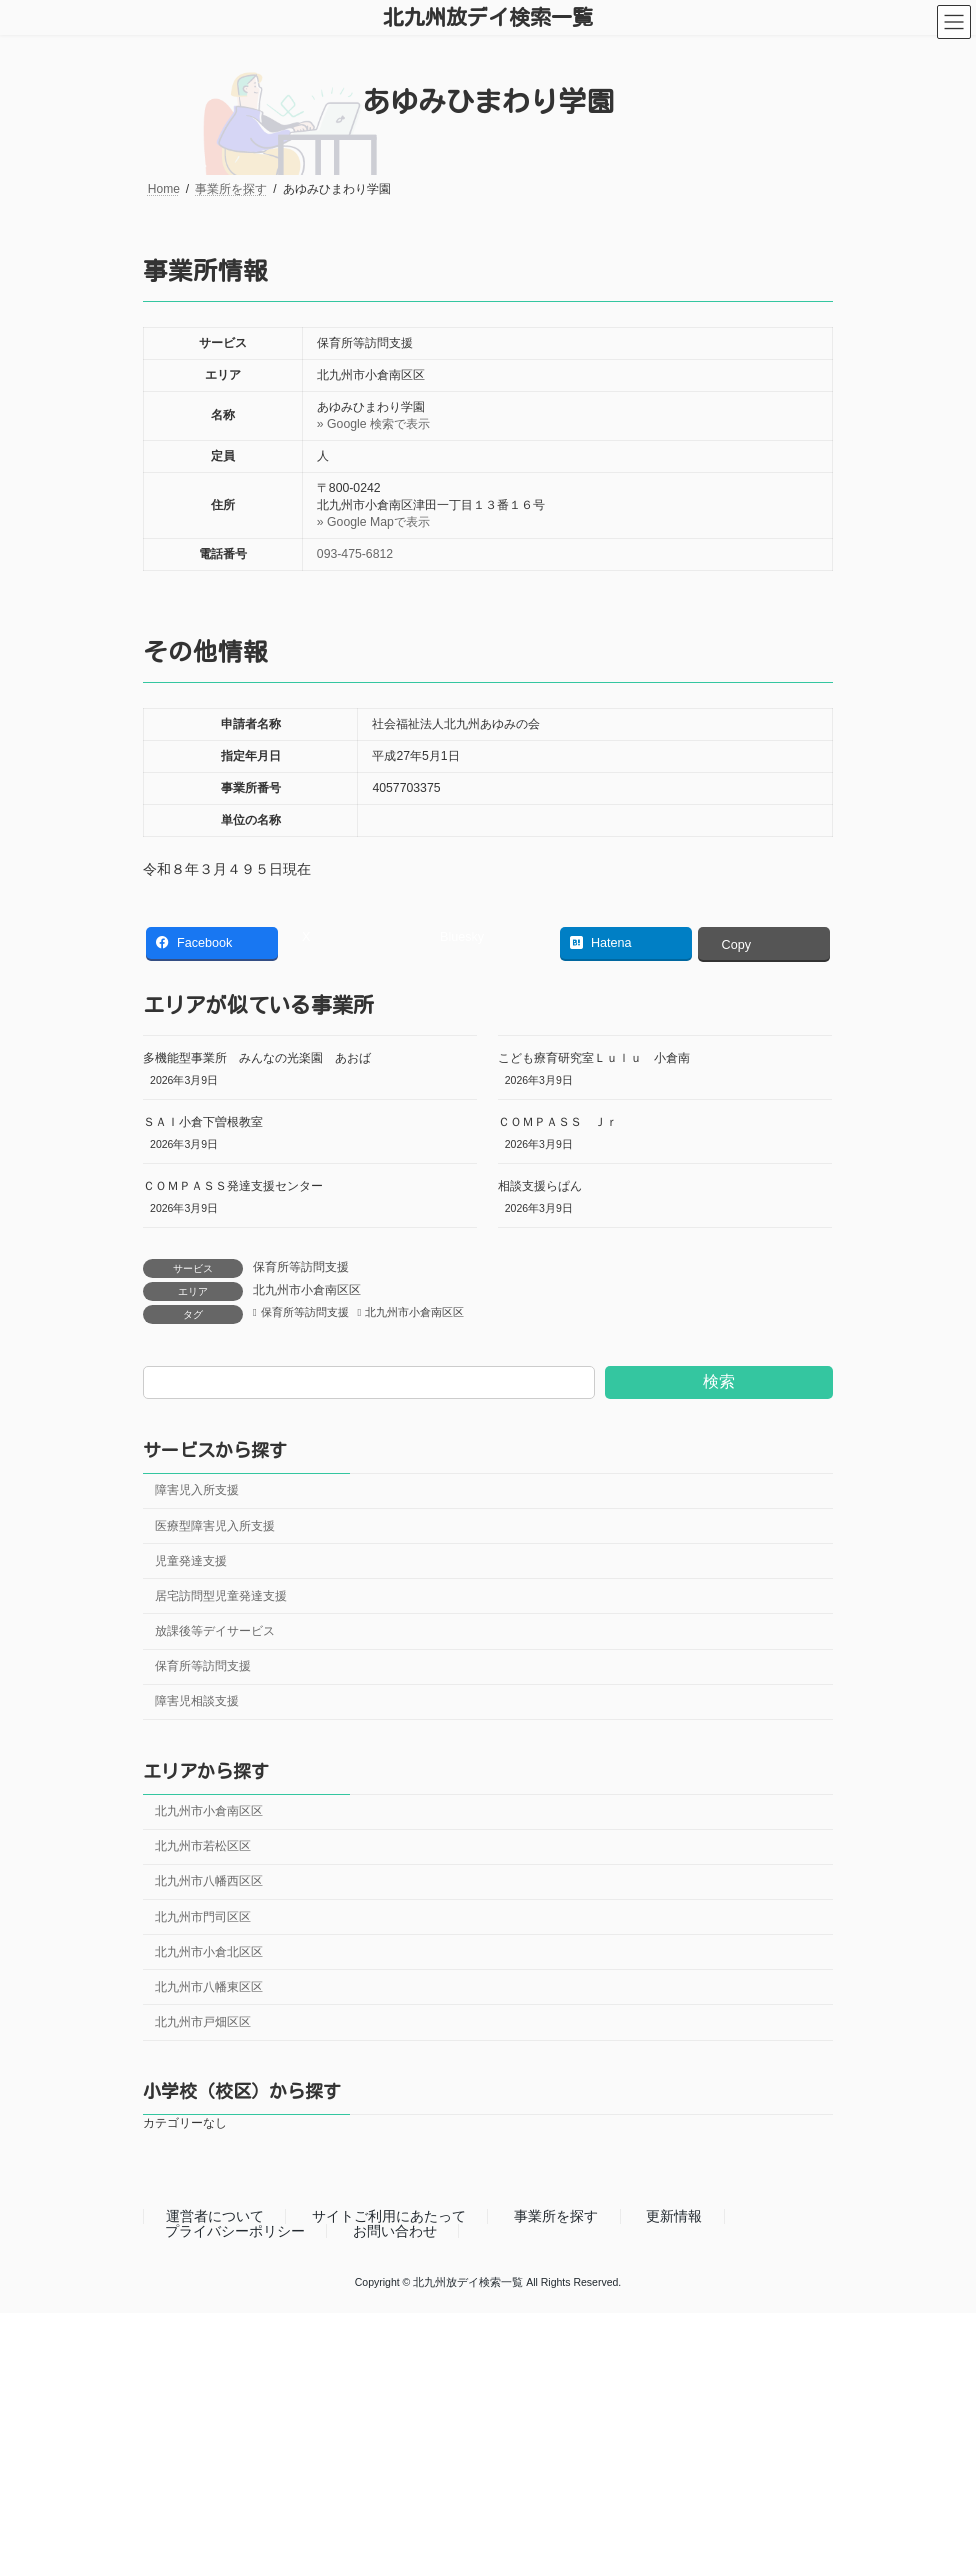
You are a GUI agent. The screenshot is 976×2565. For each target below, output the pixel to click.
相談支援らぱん (540, 1186)
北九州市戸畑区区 (203, 2022)
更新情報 (674, 2217)
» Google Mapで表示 (373, 522)
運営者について (215, 2217)
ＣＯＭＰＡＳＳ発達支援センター (233, 1186)
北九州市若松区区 (203, 1846)
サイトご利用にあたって (389, 2217)
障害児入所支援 (197, 1490)
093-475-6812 (355, 554)
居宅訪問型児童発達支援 (221, 1596)
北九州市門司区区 (203, 1916)
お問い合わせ (395, 2231)
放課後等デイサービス (215, 1631)
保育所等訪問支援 (301, 1267)
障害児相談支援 (197, 1701)
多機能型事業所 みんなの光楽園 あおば (257, 1058)
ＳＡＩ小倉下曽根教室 (203, 1122)
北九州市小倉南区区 (307, 1290)
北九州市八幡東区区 (209, 1987)
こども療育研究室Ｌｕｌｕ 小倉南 (594, 1058)
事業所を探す (556, 2217)
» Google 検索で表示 (373, 424)
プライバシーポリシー (235, 2231)
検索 (719, 1381)
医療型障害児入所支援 (215, 1525)
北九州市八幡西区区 (209, 1881)
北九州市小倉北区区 (209, 1952)
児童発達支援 (191, 1561)
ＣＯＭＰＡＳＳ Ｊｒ (558, 1122)
